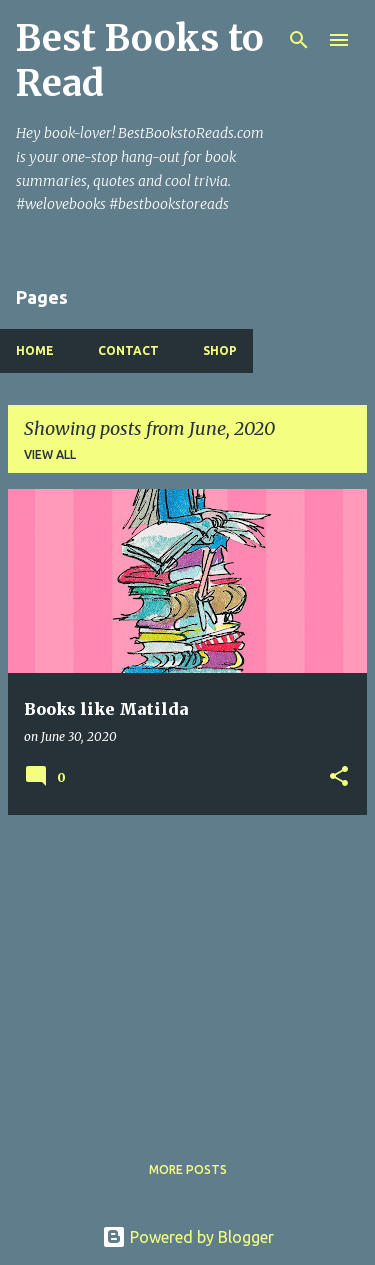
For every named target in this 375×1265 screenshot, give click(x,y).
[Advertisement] (187, 971)
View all (50, 454)
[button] (339, 777)
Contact (128, 350)
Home (35, 350)
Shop (220, 350)
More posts (188, 1169)
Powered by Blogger (188, 1237)
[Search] (299, 40)
